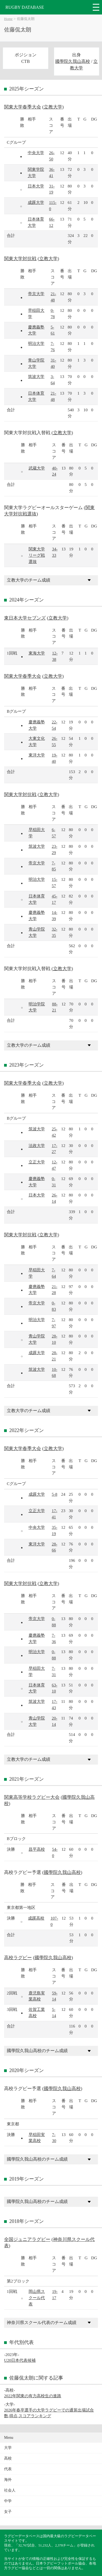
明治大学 (36, 343)
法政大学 (37, 1145)
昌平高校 (37, 1849)
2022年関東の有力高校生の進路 (32, 2395)
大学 (8, 2448)
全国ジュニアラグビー (27, 2239)
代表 (8, 2469)
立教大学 (53, 107)
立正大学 (37, 1162)
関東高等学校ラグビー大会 (32, 1797)
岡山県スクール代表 (37, 2297)
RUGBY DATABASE (24, 7)
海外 (8, 2480)
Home (8, 19)
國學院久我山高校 (72, 61)
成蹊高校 (36, 1918)
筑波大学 (36, 376)
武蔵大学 (37, 468)
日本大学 (36, 186)
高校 (8, 2458)
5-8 (54, 1494)
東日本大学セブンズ (25, 618)
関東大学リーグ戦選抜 (37, 555)
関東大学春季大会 (22, 107)
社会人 (10, 2490)
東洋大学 (37, 755)
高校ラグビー (18, 1957)
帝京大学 (36, 293)
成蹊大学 (36, 202)
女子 (8, 2512)
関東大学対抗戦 (20, 258)
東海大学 (37, 653)
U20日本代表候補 (20, 2360)
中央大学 (36, 152)
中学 (8, 2501)
